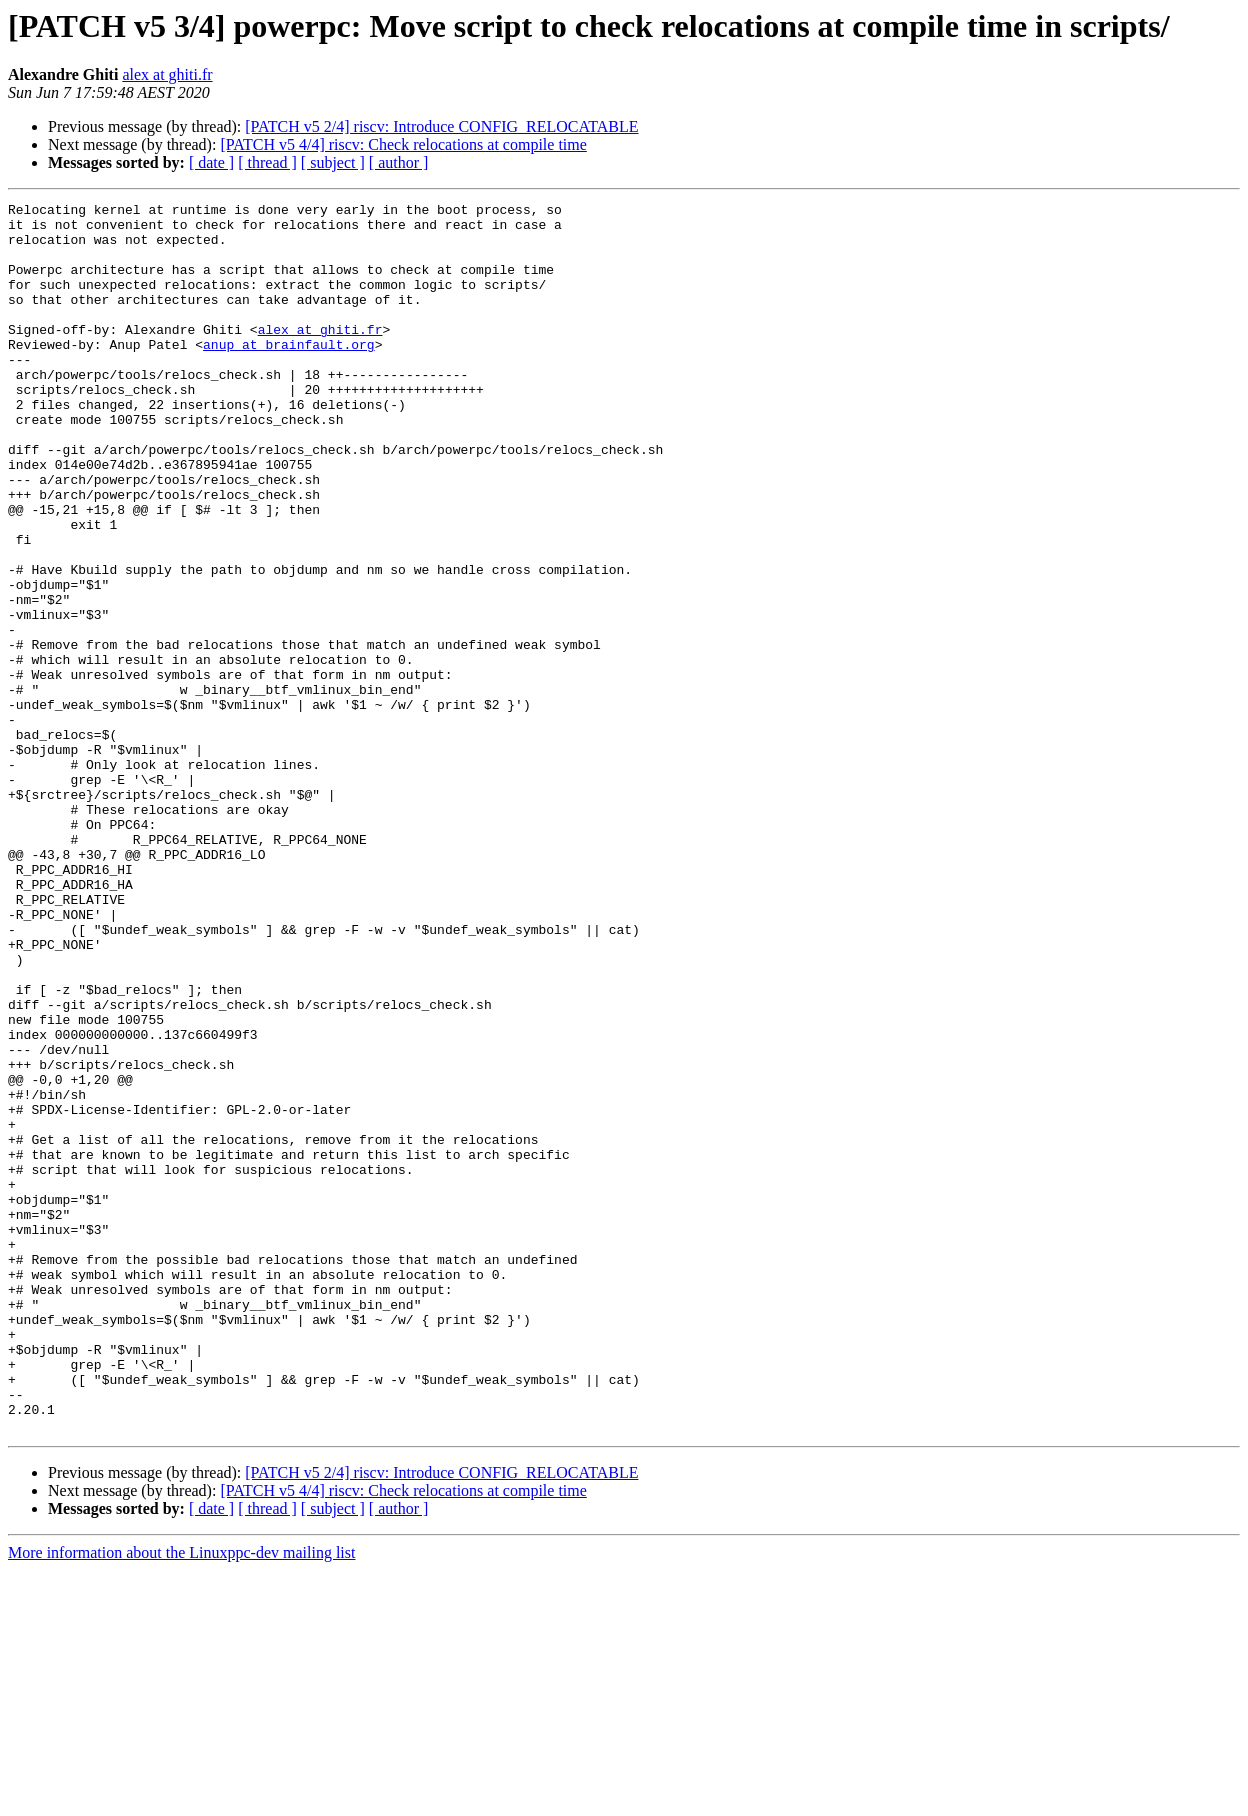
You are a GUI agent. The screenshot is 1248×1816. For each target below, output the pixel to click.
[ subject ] (333, 162)
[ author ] (399, 162)
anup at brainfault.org (289, 374)
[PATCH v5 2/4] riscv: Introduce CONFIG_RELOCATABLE (441, 126)
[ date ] (211, 162)
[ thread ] (267, 162)
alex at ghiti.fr (167, 74)
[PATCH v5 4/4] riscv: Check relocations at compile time (403, 144)
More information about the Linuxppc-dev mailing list (181, 1798)
